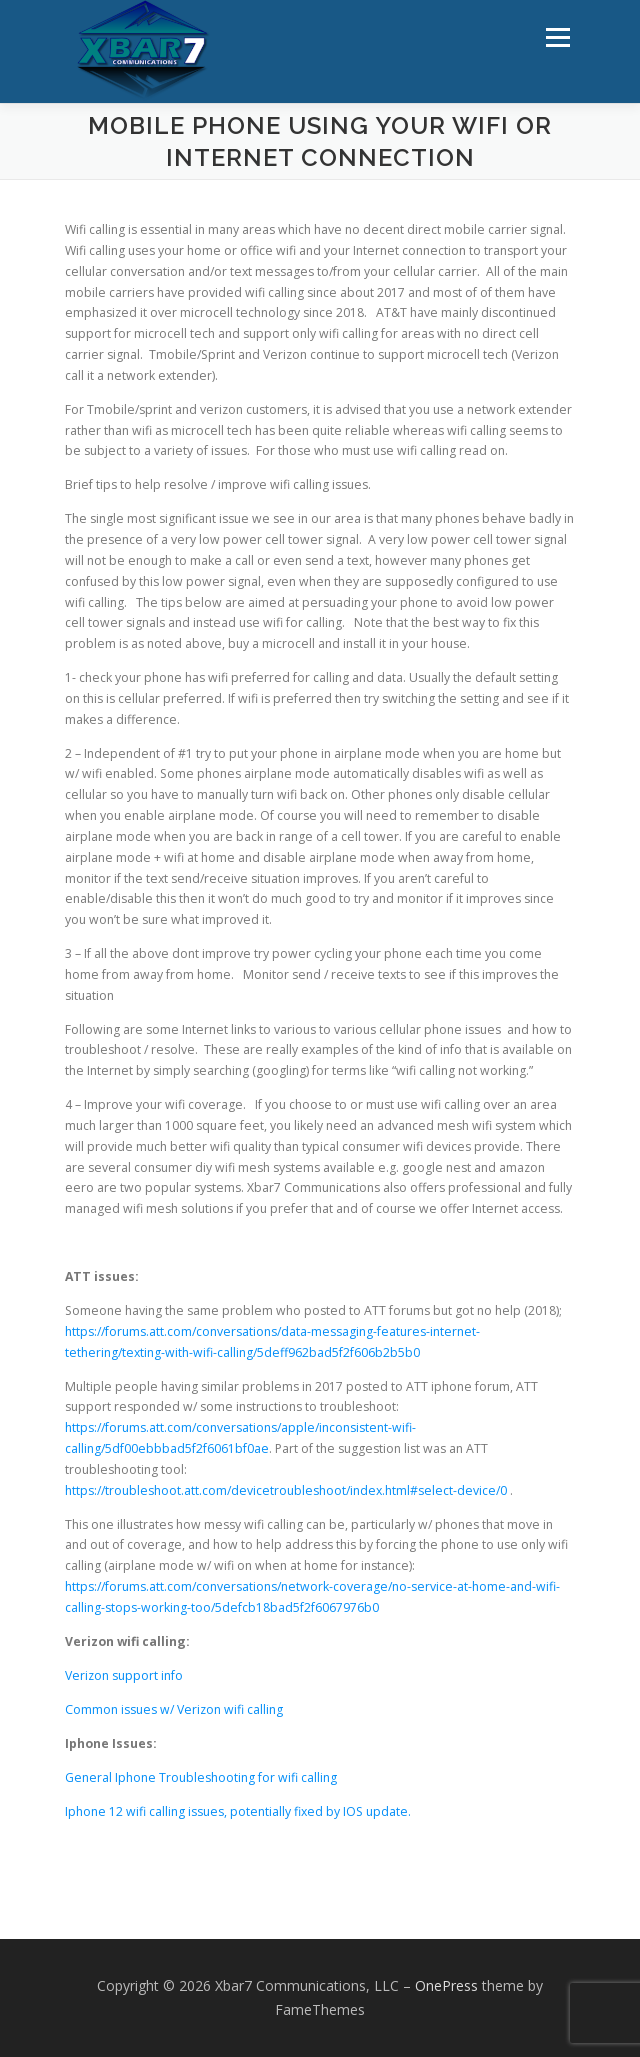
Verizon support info (124, 1675)
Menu (556, 37)
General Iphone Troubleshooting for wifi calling (201, 1777)
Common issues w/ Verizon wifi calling (174, 1709)
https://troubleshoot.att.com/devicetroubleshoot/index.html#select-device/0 (286, 1490)
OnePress (446, 1985)
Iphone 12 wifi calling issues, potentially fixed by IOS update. (238, 1811)
